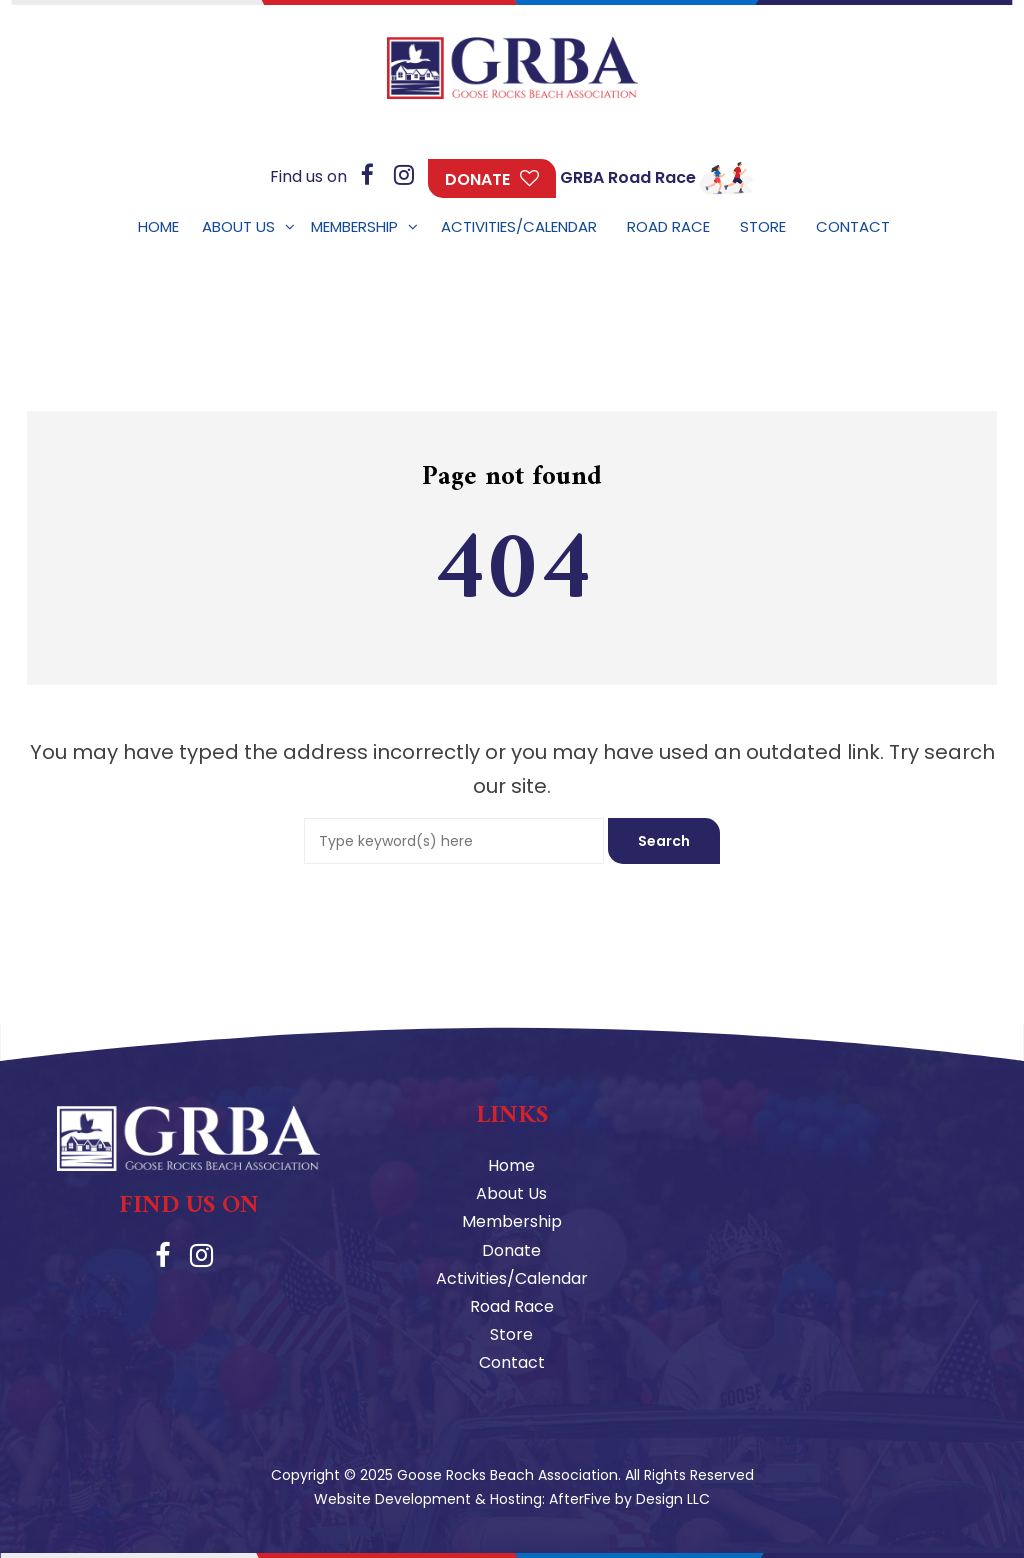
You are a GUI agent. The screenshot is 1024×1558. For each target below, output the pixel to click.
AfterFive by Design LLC (629, 1499)
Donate (477, 179)
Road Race (512, 1306)
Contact (512, 1362)
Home (511, 1165)
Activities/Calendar (512, 1278)
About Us (511, 1193)
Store (511, 1334)
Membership (512, 1221)
